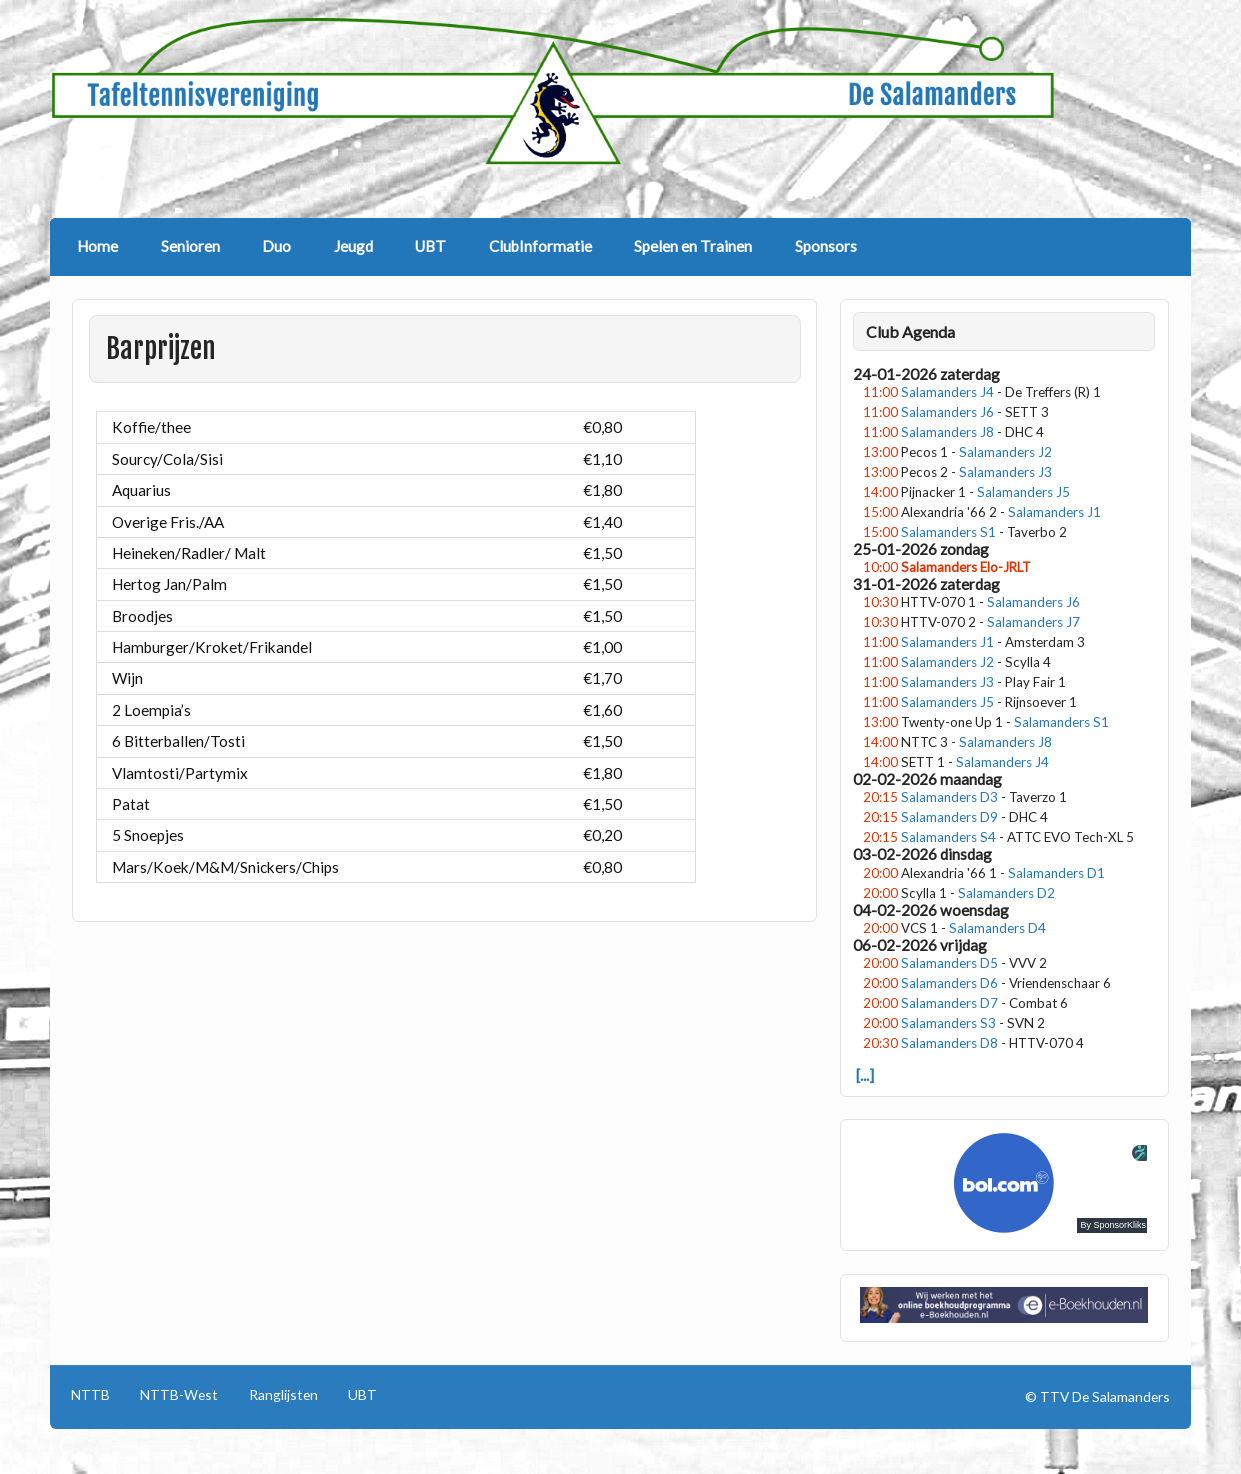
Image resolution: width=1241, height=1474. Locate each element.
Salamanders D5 (949, 963)
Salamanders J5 (1023, 492)
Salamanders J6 (947, 412)
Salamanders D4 (997, 928)
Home (97, 246)
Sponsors (826, 246)
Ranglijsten (283, 1395)
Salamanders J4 (947, 392)
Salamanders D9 (949, 817)
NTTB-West (179, 1395)
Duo (276, 246)
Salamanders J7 (1033, 622)
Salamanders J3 (1005, 472)
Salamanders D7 (949, 1003)
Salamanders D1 (1056, 873)
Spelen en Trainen (693, 246)
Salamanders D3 (949, 797)
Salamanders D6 (949, 983)
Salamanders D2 (1006, 893)
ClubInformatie (540, 246)
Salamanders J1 (1054, 512)
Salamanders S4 (948, 837)
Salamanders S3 (948, 1023)
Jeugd (353, 246)
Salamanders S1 (948, 532)
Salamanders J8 (947, 432)
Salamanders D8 (949, 1043)
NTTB (90, 1395)
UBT (430, 246)
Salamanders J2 (1005, 452)
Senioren (190, 246)
